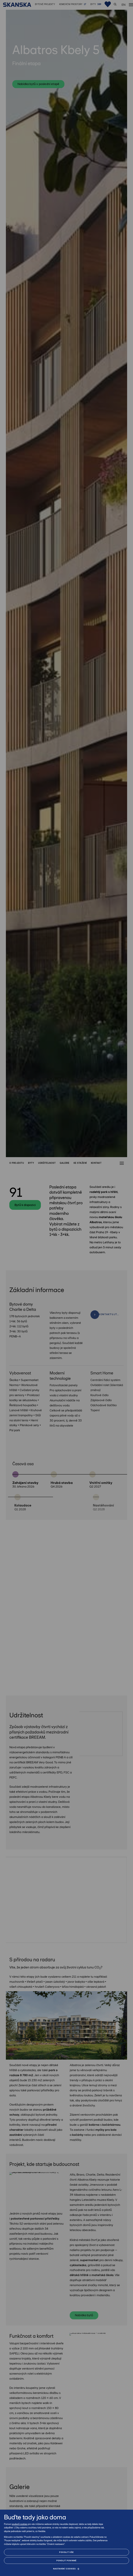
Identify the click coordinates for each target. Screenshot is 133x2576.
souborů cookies (19, 2524)
